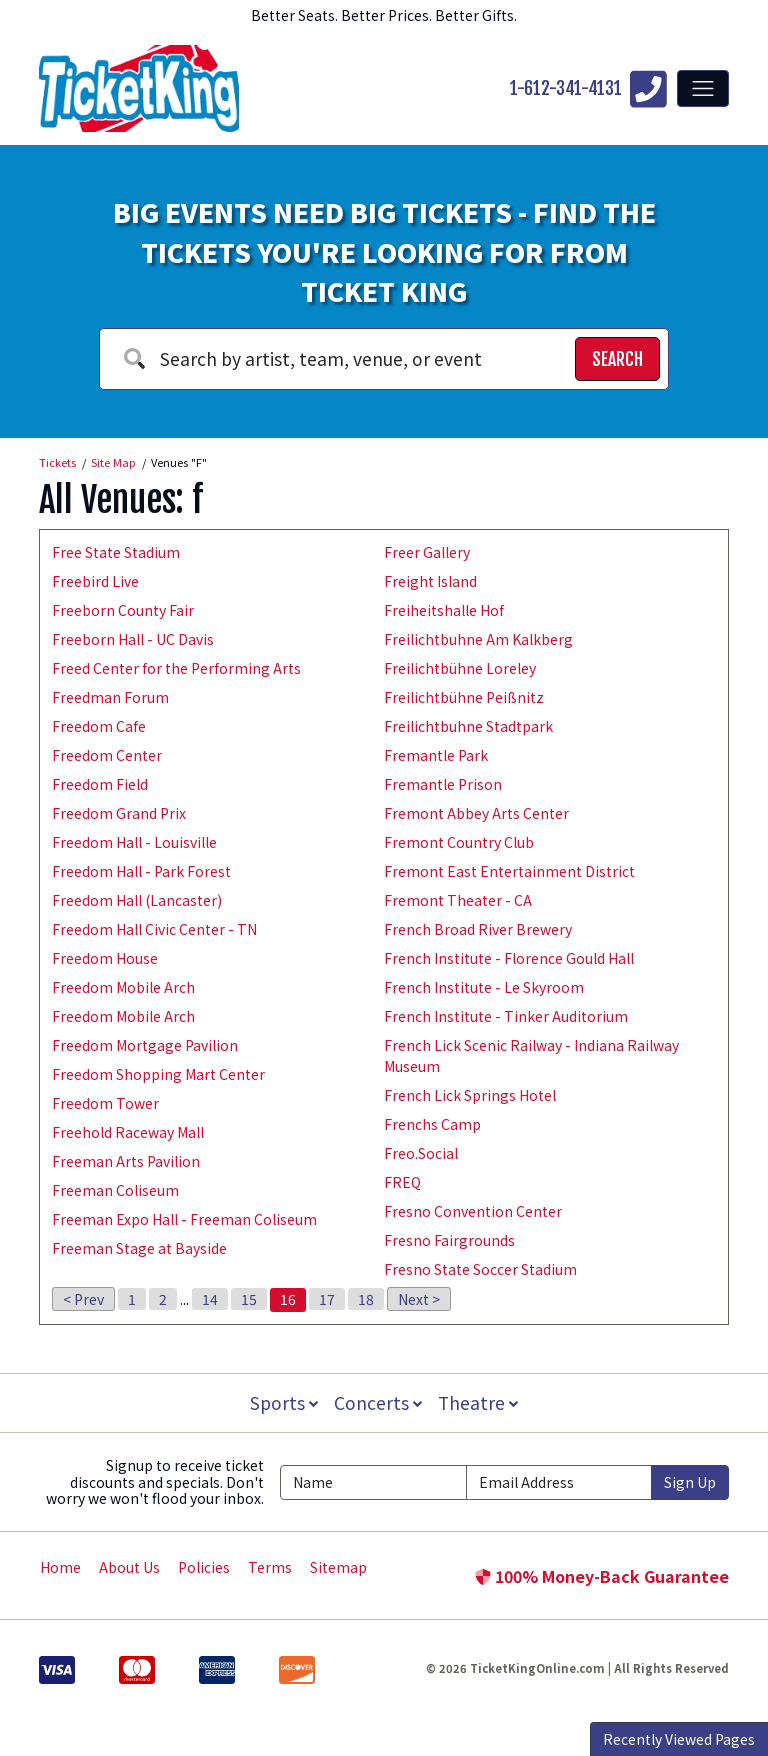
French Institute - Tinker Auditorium (506, 1016)
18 (366, 1299)
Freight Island (430, 581)
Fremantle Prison (443, 784)
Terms (270, 1567)
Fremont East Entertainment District (509, 871)
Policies (204, 1567)
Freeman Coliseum (115, 1190)
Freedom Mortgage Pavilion (145, 1045)
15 (249, 1299)
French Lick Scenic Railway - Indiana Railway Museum (531, 1055)
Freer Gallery (427, 552)
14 (210, 1299)
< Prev (83, 1299)
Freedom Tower (105, 1103)
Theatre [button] (480, 1402)
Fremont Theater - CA (458, 900)
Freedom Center (107, 755)
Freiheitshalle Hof (444, 610)
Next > (419, 1299)
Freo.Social (421, 1153)
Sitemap (338, 1567)
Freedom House (105, 958)
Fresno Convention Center (473, 1211)
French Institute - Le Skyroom (484, 987)
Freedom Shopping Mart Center (158, 1074)
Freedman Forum (110, 697)
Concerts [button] (378, 1402)
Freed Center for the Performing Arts (176, 668)
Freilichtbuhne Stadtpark (468, 726)
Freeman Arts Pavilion (126, 1161)
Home (60, 1567)
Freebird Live (95, 581)
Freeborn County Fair (123, 610)
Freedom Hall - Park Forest (141, 871)
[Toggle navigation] (703, 88)
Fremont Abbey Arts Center (476, 813)
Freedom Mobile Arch (123, 987)
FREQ (402, 1182)
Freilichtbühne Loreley (460, 668)
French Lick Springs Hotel (470, 1095)
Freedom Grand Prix (119, 813)
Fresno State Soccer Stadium (480, 1269)
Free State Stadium (116, 552)
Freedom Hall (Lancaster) (137, 900)
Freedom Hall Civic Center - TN (154, 929)
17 (327, 1299)
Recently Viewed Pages (679, 1739)
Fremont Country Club (459, 842)
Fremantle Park (436, 755)
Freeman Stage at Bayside (139, 1248)
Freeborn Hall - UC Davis (133, 639)
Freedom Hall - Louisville (134, 842)
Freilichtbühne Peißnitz (464, 697)
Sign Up (690, 1482)
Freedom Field (100, 784)
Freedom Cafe (99, 726)
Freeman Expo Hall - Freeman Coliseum (184, 1219)
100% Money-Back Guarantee (602, 1576)
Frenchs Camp (432, 1124)
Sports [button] (282, 1402)
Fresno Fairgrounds (449, 1240)
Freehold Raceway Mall (128, 1132)
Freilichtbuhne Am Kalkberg (478, 639)
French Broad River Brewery (478, 929)
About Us (129, 1567)
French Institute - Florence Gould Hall (509, 958)
